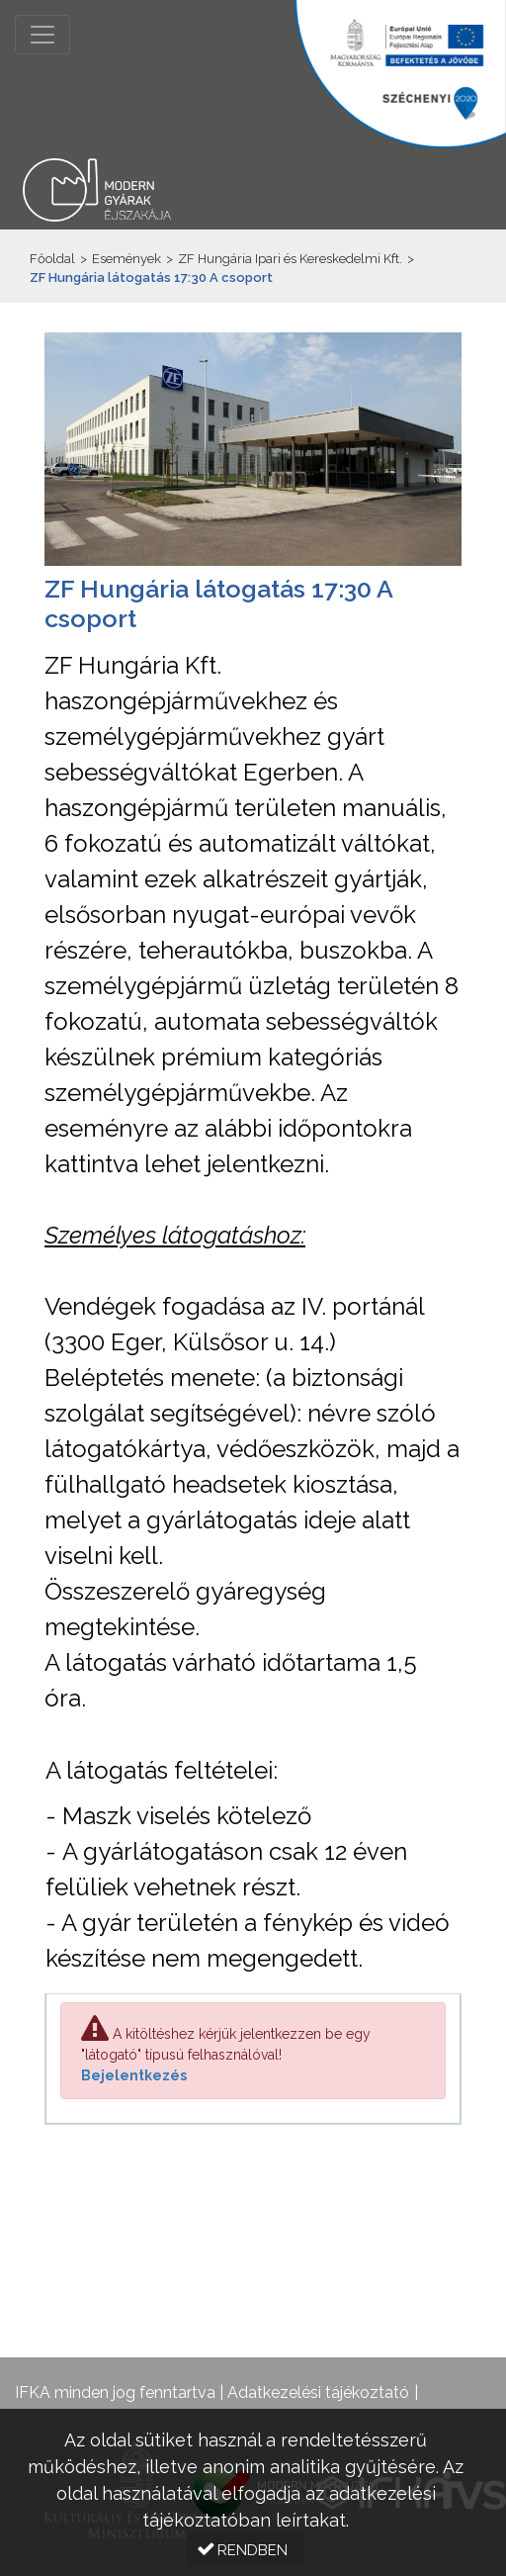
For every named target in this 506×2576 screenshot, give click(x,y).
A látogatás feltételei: (161, 1770)
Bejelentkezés (134, 2075)
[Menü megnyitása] (42, 34)
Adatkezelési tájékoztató (318, 2392)
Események (126, 258)
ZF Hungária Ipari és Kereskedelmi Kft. (290, 258)
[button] (245, 2549)
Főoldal (52, 258)
